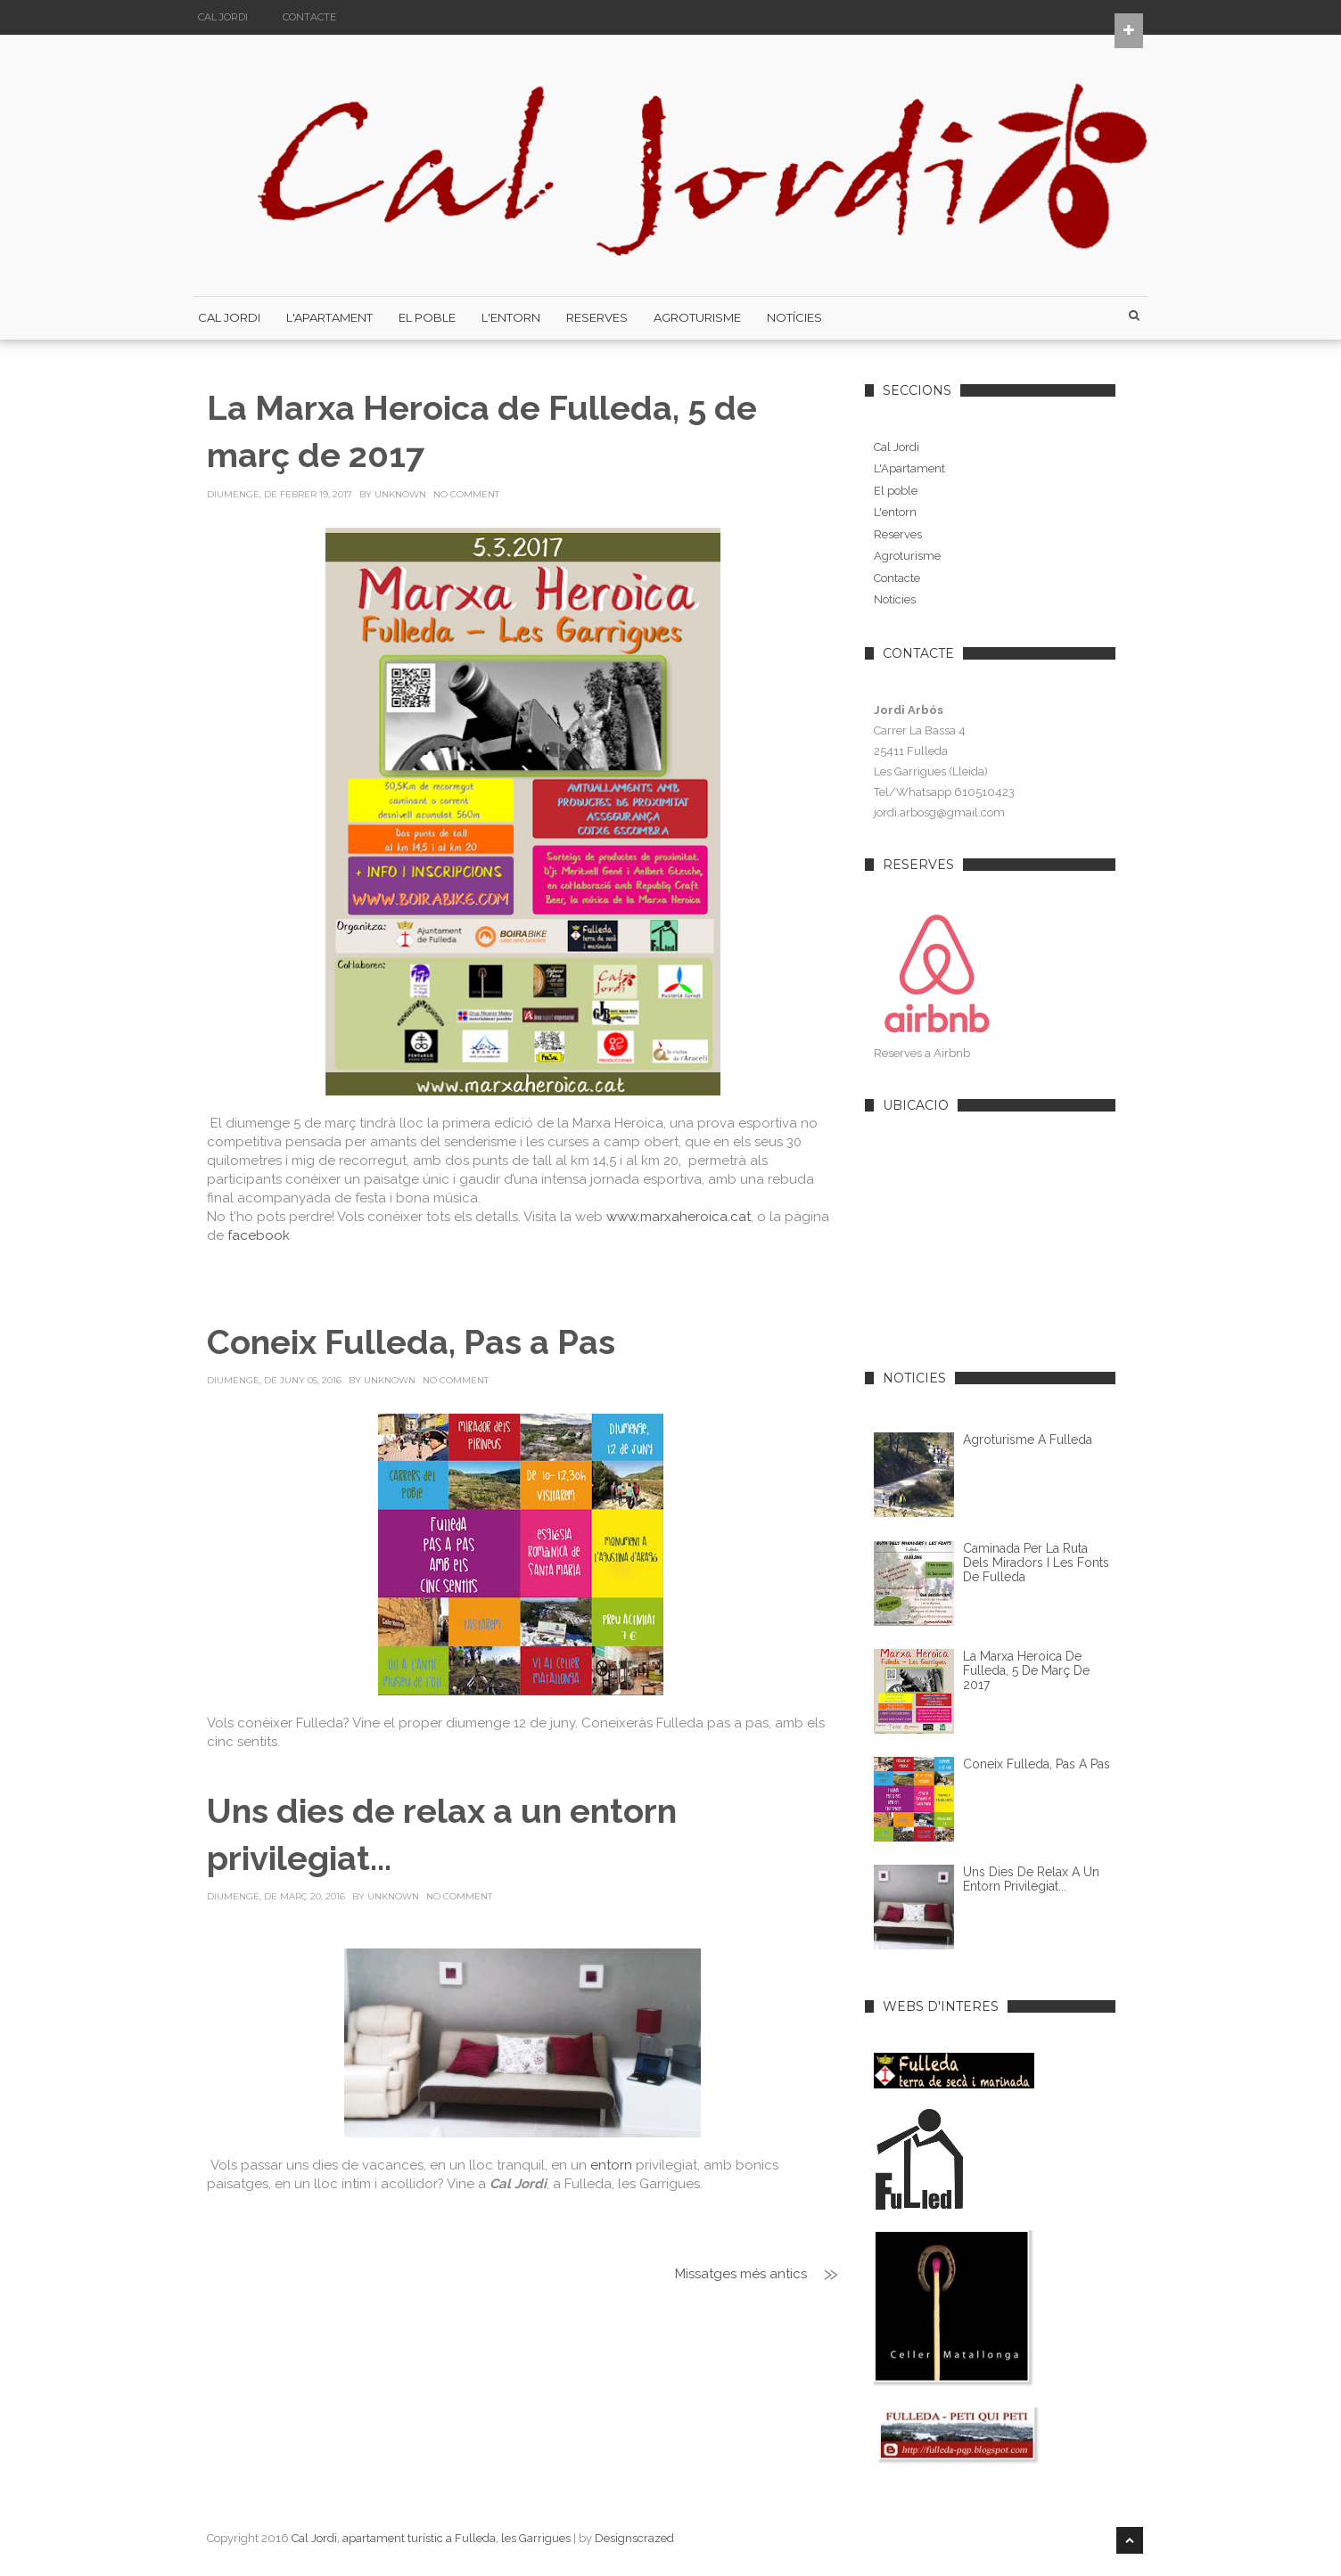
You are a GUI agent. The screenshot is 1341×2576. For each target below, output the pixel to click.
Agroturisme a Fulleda (1027, 1439)
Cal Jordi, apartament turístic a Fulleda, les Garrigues (431, 2538)
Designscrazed (634, 2538)
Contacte (309, 17)
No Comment (466, 494)
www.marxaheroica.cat (678, 1217)
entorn (611, 2165)
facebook (258, 1235)
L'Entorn (510, 317)
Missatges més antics (741, 2274)
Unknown (400, 494)
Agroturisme (697, 317)
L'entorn (895, 512)
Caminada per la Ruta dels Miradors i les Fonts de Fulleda (1036, 1562)
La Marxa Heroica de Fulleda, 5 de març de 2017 (1026, 1670)
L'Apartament (329, 317)
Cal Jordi (223, 17)
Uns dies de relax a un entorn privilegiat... (1031, 1879)
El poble (427, 317)
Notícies (794, 317)
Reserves (597, 317)
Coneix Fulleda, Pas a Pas (411, 1342)
